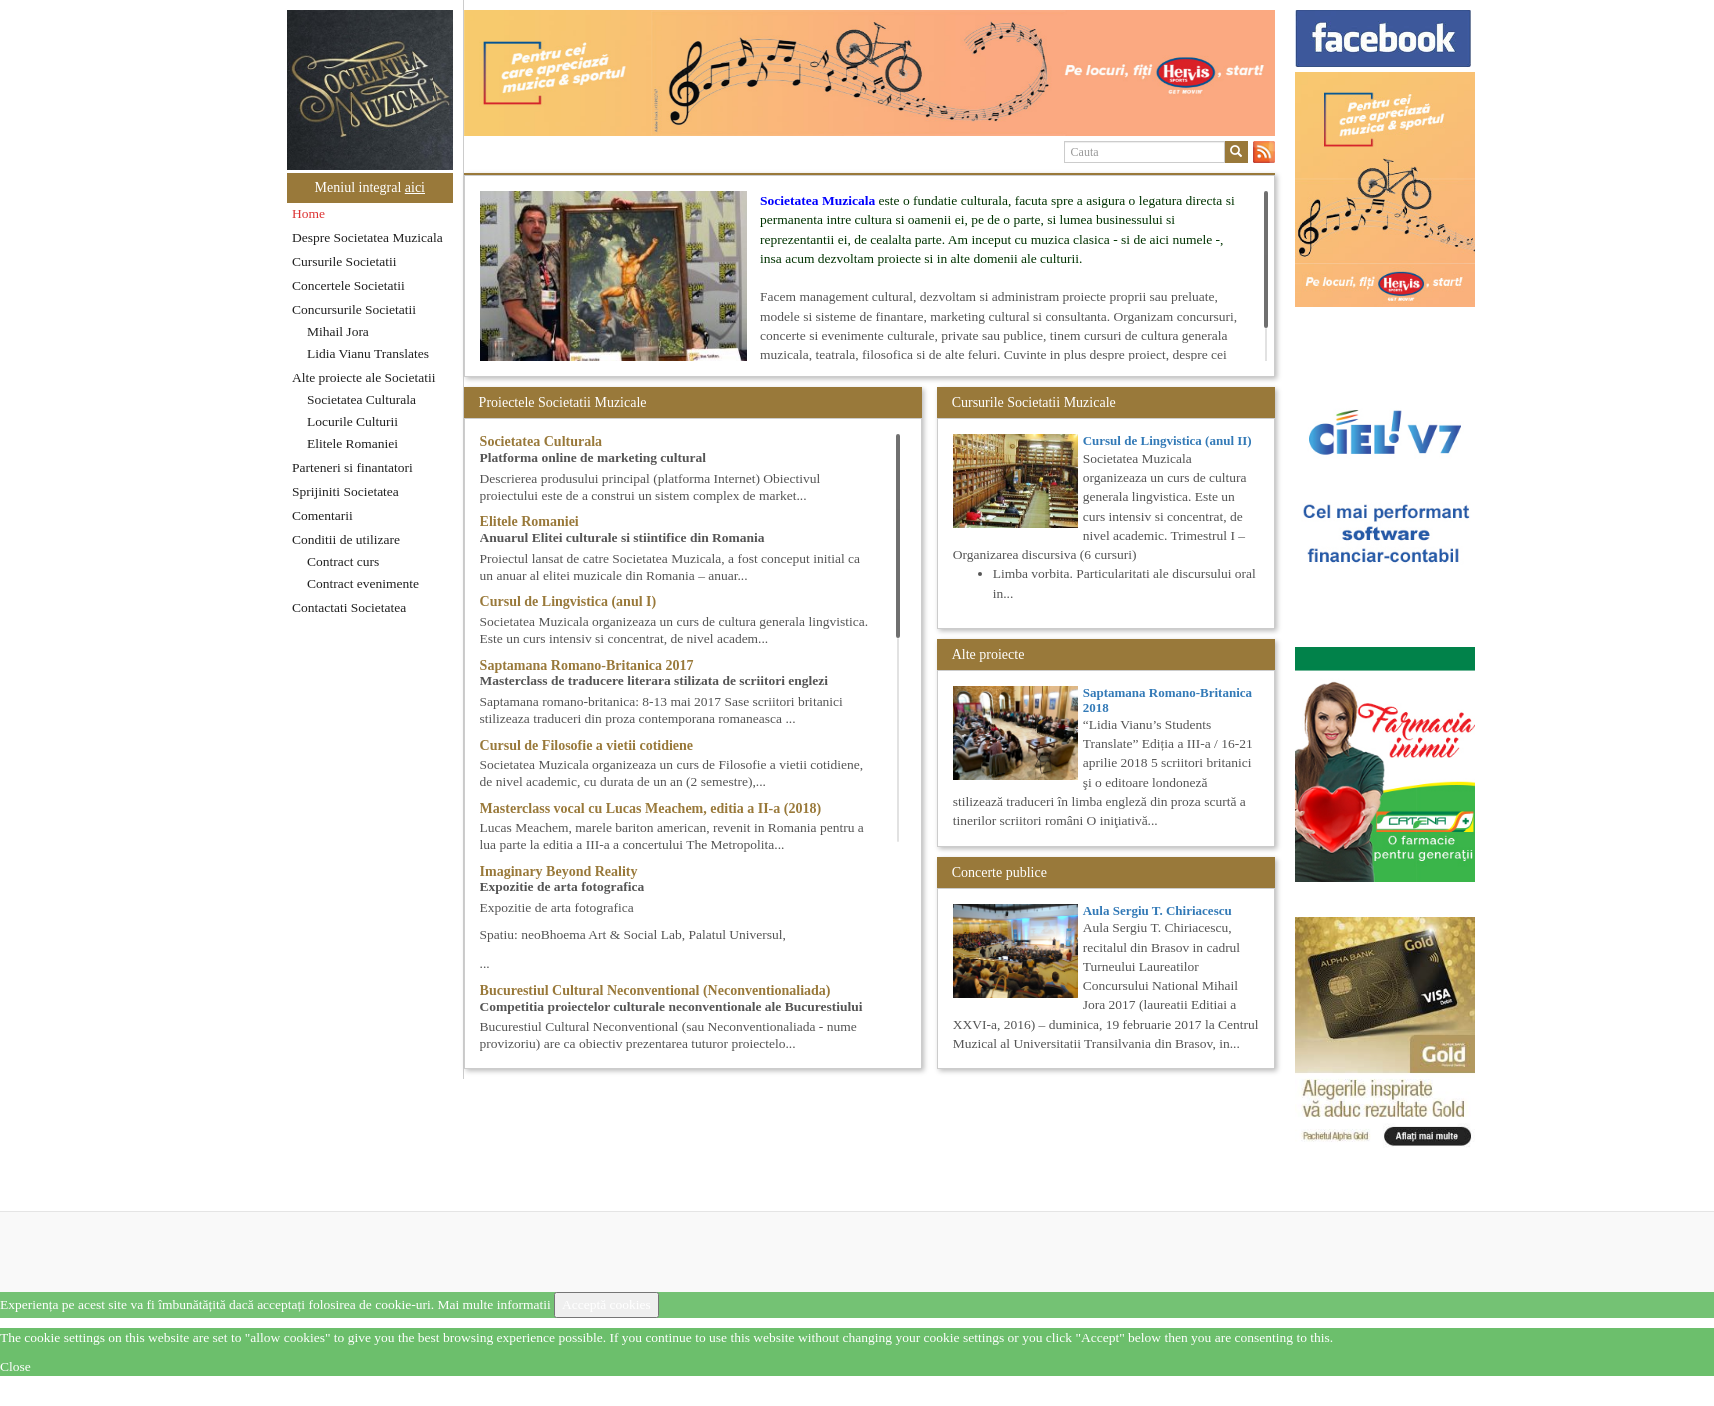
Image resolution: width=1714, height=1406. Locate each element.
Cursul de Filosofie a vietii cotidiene (586, 745)
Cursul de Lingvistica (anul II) (1167, 440)
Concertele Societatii (348, 285)
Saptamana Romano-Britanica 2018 (1167, 699)
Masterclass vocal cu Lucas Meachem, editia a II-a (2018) (651, 808)
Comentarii (322, 515)
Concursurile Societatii (354, 309)
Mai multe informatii (493, 1304)
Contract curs (343, 561)
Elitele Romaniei (352, 443)
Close (15, 1366)
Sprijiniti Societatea (345, 491)
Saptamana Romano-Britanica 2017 (587, 665)
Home (308, 213)
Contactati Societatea (349, 607)
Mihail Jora (338, 331)
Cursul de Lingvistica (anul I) (568, 601)
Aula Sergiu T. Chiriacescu (1157, 910)
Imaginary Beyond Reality (559, 871)
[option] (869, 73)
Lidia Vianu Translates (368, 353)
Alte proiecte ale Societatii (364, 377)
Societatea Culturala (361, 399)
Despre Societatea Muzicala (367, 237)
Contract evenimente (363, 583)
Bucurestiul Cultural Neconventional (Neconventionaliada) (655, 990)
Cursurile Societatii (344, 261)
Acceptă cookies (606, 1304)
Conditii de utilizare (346, 539)
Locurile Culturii (352, 421)
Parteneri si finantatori (352, 467)
